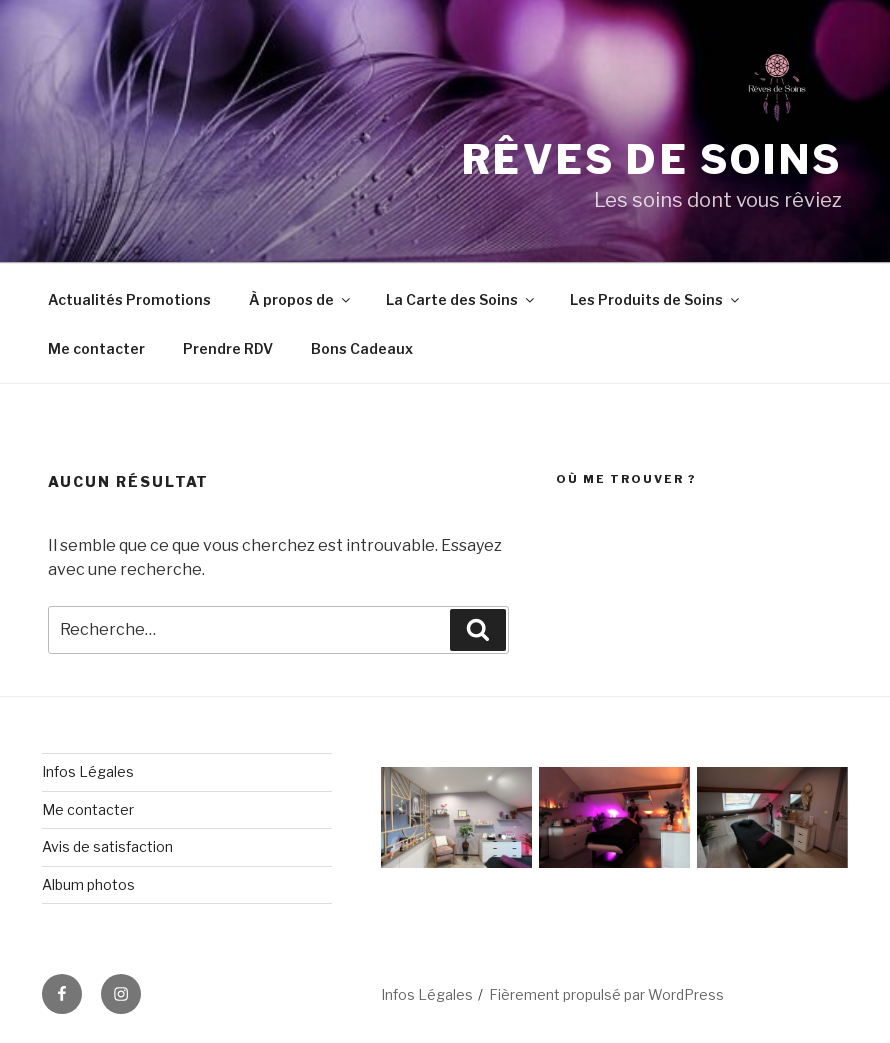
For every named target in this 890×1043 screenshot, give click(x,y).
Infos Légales (88, 771)
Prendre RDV (228, 348)
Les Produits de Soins (656, 299)
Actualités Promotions (129, 299)
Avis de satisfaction (107, 846)
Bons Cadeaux (362, 348)
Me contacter (96, 348)
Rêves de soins (652, 159)
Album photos (88, 884)
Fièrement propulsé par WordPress (606, 994)
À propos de (301, 299)
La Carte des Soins (461, 299)
